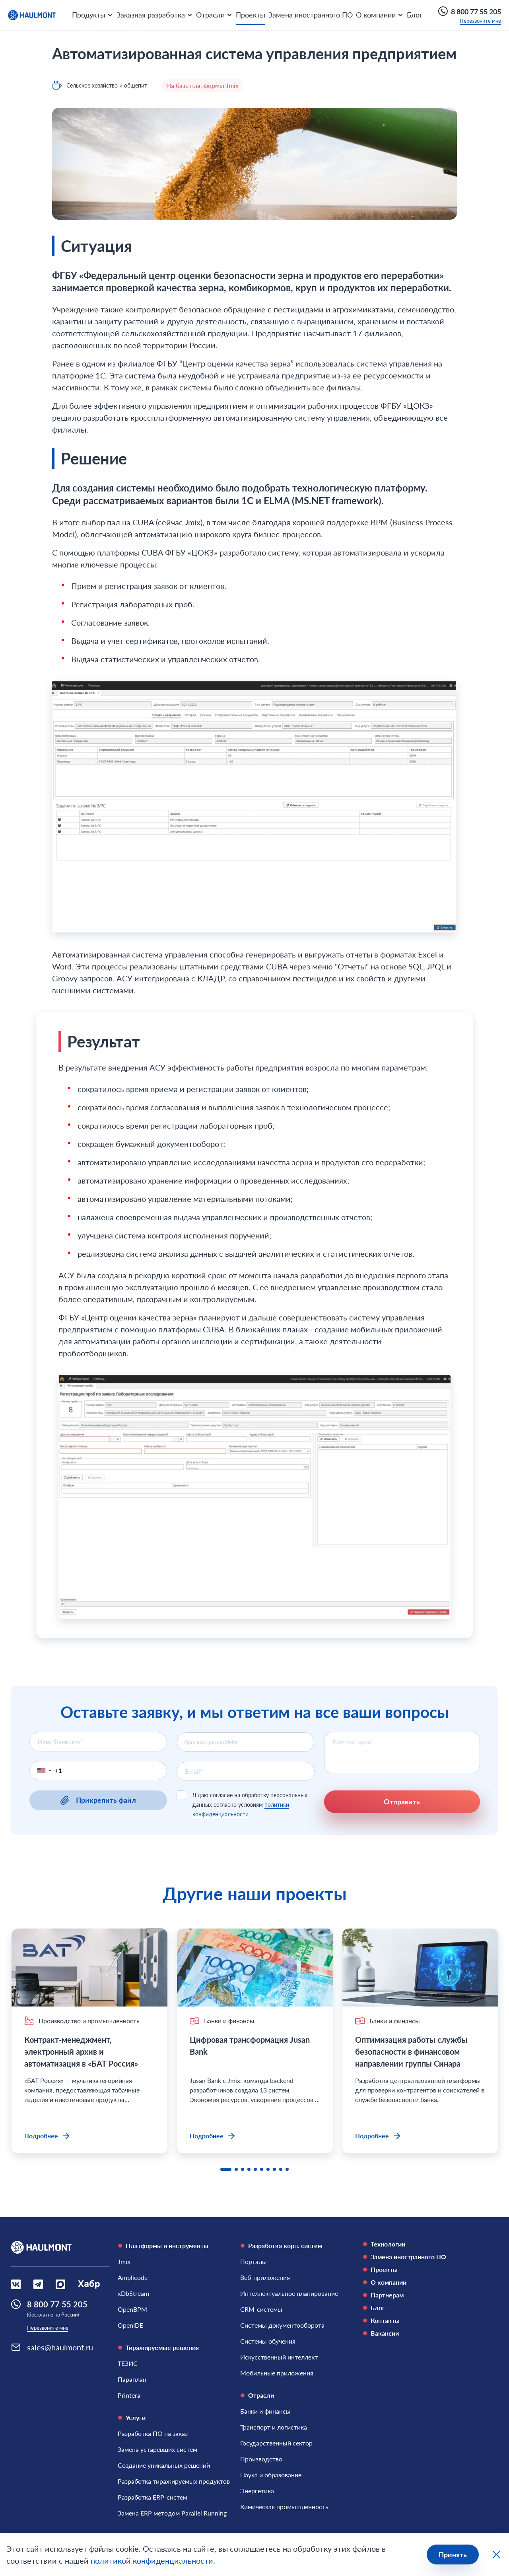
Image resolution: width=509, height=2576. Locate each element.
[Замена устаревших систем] (157, 2449)
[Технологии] (420, 2244)
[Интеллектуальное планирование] (289, 2293)
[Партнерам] (420, 2295)
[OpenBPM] (132, 2309)
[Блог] (420, 2308)
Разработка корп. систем (281, 2245)
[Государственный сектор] (276, 2443)
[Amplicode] (133, 2277)
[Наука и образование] (270, 2475)
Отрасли (257, 2395)
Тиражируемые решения (158, 2347)
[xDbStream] (133, 2293)
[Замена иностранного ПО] (420, 2257)
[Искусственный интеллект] (279, 2357)
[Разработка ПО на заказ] (153, 2433)
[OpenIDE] (130, 2325)
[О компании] (420, 2282)
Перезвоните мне (480, 21)
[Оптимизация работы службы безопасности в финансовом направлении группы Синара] (420, 1968)
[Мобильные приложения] (276, 2373)
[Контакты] (420, 2320)
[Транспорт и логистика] (273, 2427)
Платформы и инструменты (163, 2245)
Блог (414, 14)
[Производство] (261, 2459)
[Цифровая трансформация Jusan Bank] (255, 1968)
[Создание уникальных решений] (164, 2465)
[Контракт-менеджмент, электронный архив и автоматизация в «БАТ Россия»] (89, 1968)
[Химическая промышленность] (284, 2507)
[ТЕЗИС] (128, 2363)
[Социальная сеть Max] (60, 2284)
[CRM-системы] (261, 2309)
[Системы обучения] (267, 2341)
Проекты (250, 14)
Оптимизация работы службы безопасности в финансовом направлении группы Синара (411, 2051)
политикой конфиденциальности (152, 2560)
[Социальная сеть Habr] (89, 2284)
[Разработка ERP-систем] (152, 2497)
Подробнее (47, 2136)
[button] (42, 1770)
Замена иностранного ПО (310, 14)
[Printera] (129, 2395)
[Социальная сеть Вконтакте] (16, 2284)
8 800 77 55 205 (469, 11)
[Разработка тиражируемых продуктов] (174, 2481)
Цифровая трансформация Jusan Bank (250, 2045)
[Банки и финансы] (265, 2411)
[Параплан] (132, 2379)
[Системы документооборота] (282, 2325)
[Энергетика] (257, 2491)
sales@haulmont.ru (60, 2347)
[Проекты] (420, 2269)
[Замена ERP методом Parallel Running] (172, 2513)
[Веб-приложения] (265, 2277)
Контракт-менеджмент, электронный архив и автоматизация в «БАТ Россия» (82, 2051)
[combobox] (246, 1742)
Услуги (132, 2417)
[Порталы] (253, 2261)
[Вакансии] (420, 2333)
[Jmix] (124, 2261)
